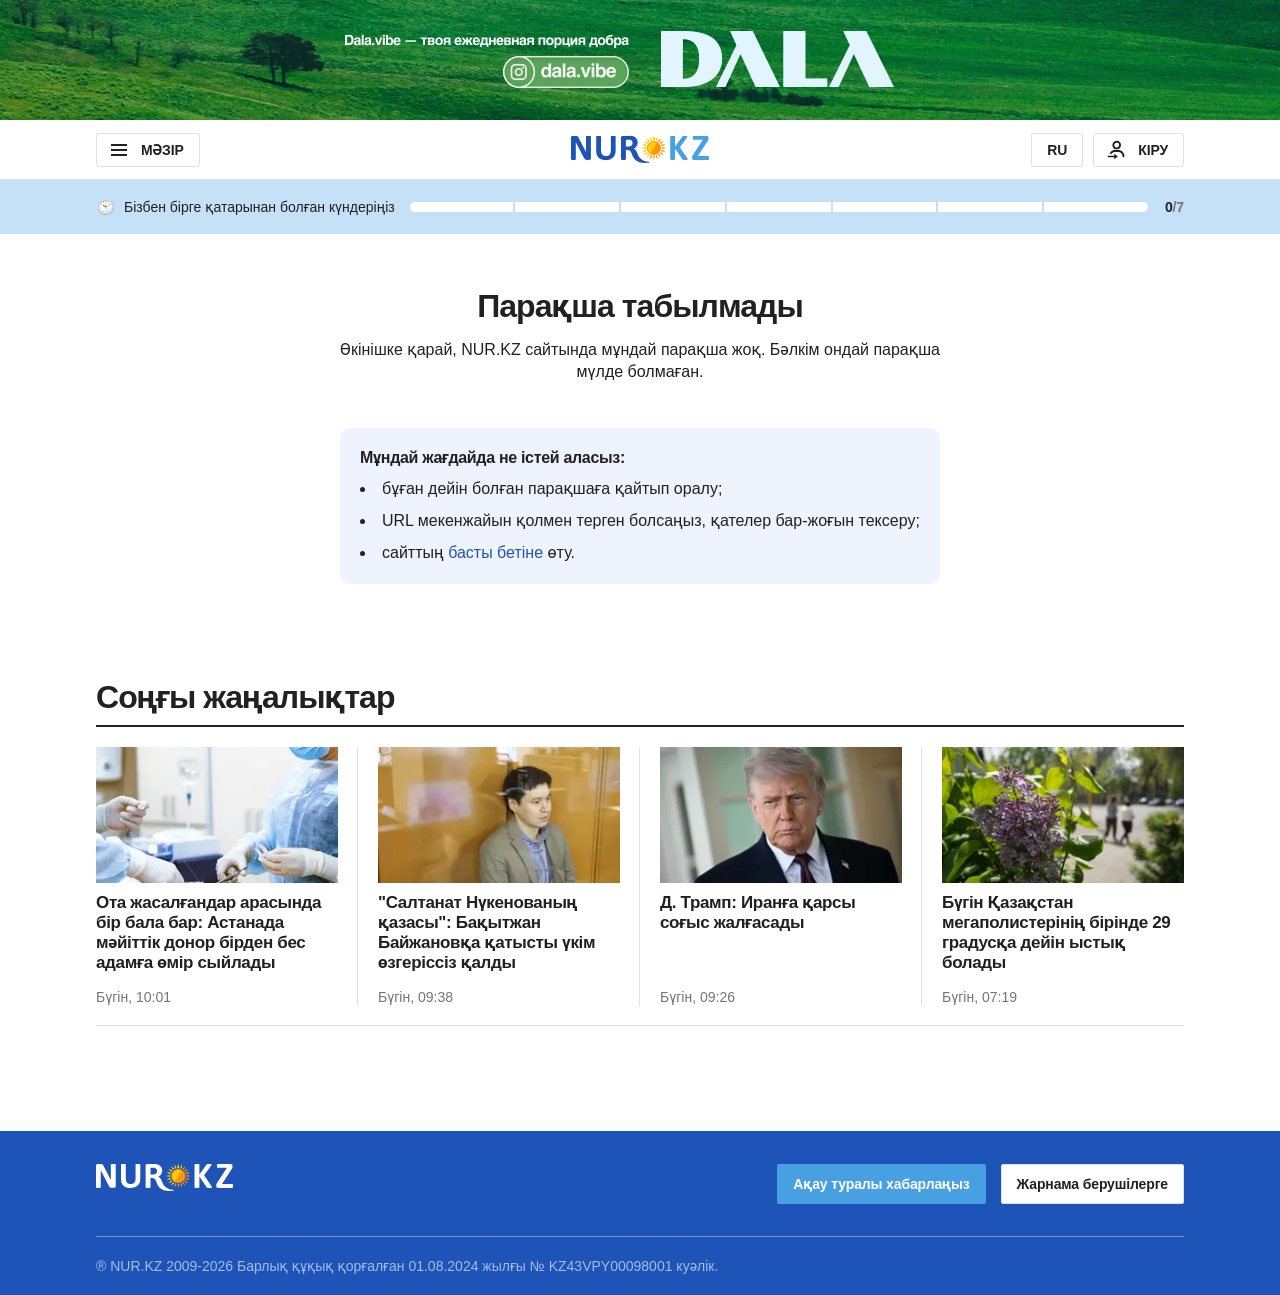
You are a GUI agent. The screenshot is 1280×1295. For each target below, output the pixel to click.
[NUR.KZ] (640, 149)
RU (1057, 150)
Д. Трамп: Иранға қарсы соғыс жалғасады (757, 912)
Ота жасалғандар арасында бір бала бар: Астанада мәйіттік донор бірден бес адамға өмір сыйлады (208, 932)
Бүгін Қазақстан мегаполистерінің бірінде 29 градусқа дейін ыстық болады (1056, 932)
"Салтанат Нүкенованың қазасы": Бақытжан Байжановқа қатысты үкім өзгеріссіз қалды (486, 932)
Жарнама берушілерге (1092, 1184)
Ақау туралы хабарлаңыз (881, 1184)
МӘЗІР (145, 150)
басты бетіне (495, 552)
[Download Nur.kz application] (640, 60)
